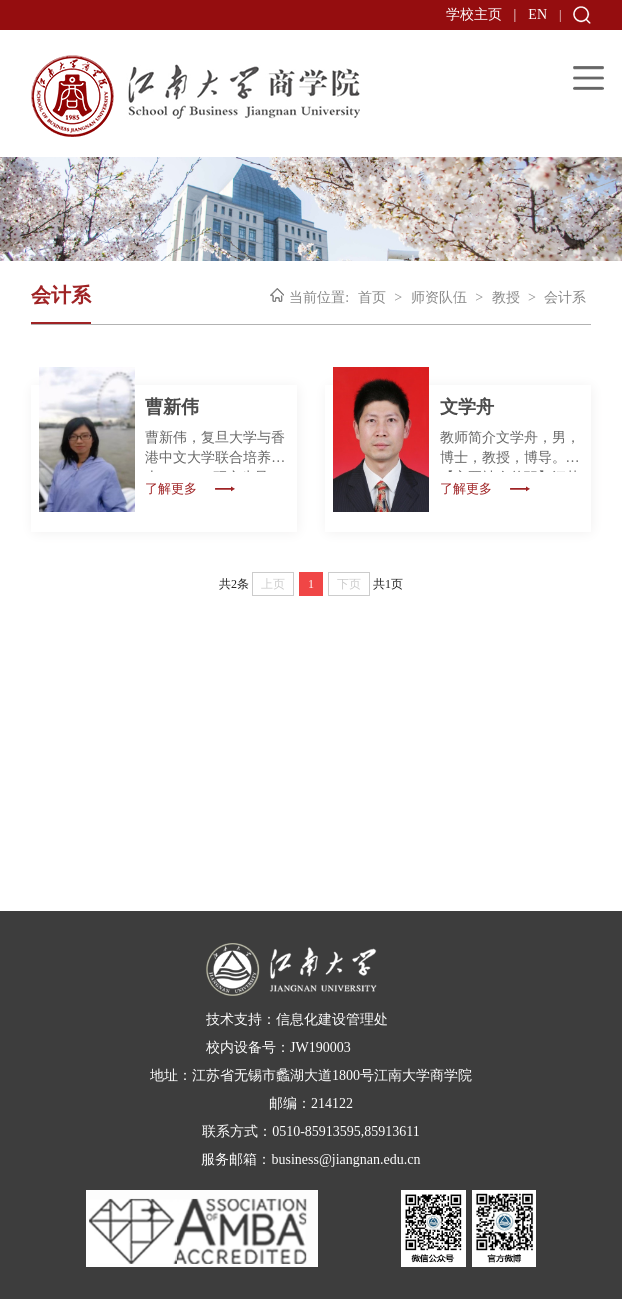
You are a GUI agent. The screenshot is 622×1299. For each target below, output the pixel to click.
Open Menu (588, 77)
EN (537, 14)
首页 (372, 297)
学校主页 (474, 14)
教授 (506, 297)
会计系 (565, 297)
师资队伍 (439, 297)
